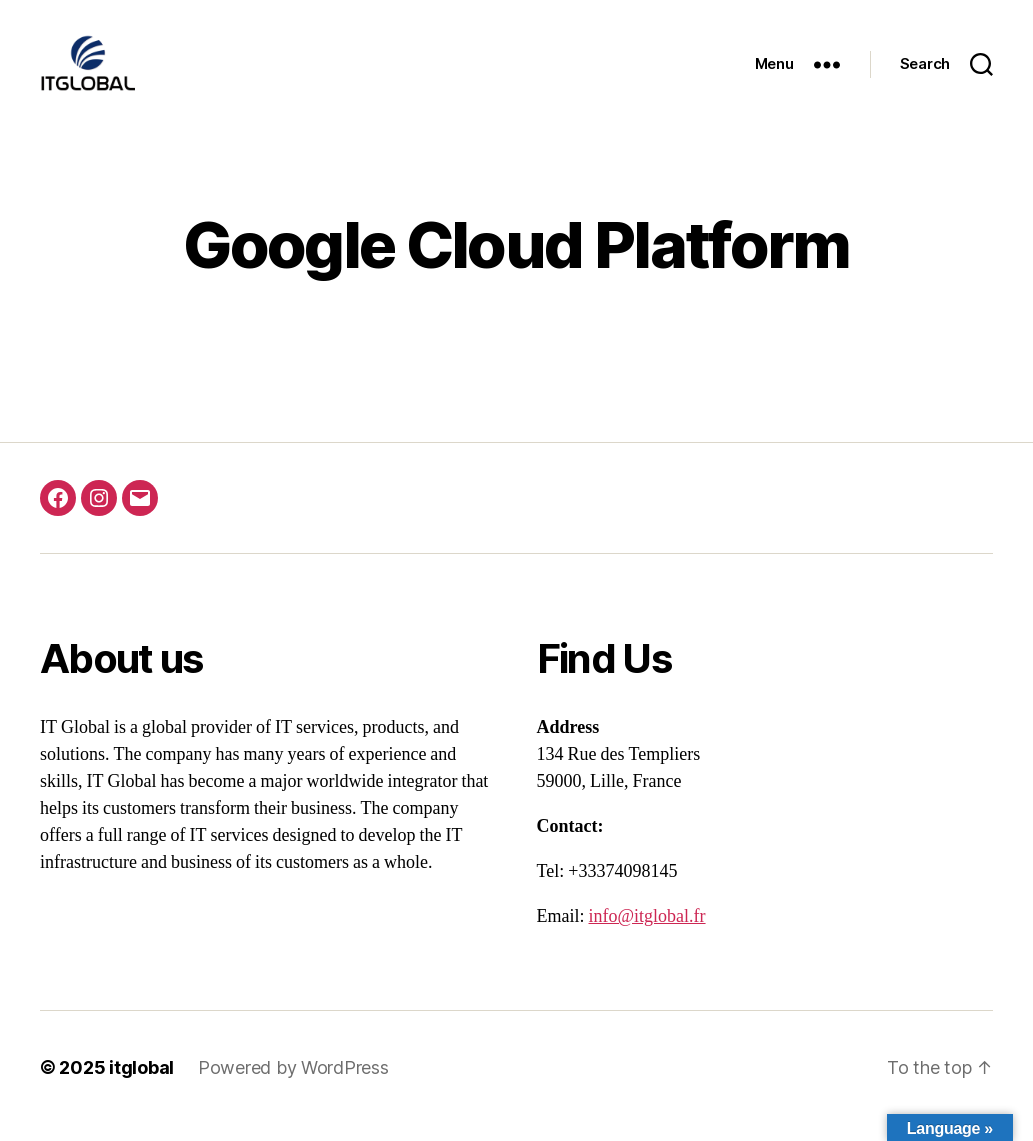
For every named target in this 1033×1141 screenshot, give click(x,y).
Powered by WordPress (293, 1084)
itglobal (141, 1084)
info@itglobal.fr (647, 933)
